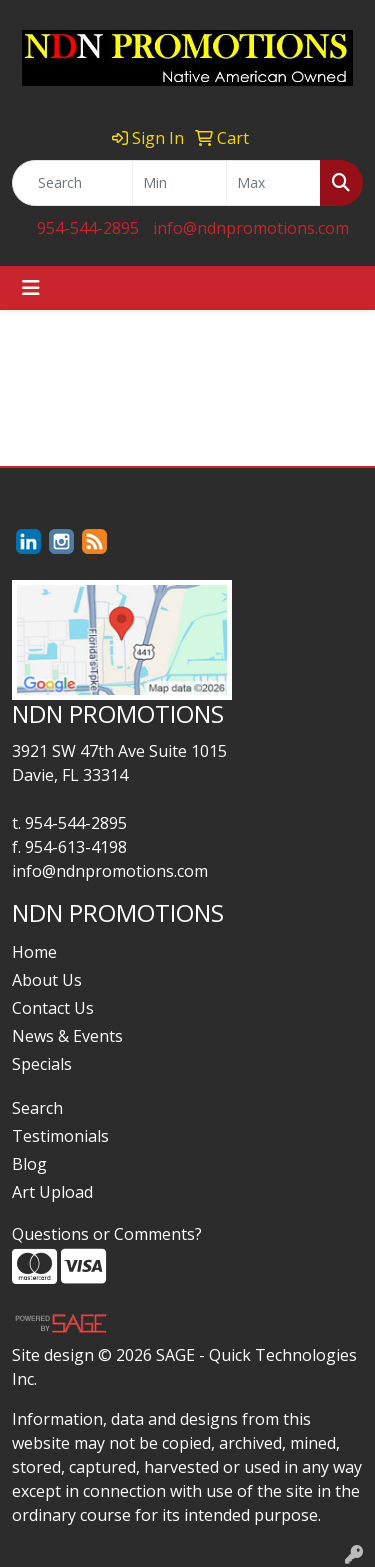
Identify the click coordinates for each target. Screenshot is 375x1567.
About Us (47, 980)
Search (37, 1108)
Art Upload (52, 1192)
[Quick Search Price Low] (179, 183)
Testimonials (60, 1136)
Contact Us (53, 1008)
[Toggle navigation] (31, 288)
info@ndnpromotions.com (251, 228)
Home (34, 952)
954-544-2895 (88, 228)
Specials (42, 1064)
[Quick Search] (72, 183)
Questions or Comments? (107, 1234)
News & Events (67, 1036)
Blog (29, 1164)
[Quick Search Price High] (273, 183)
